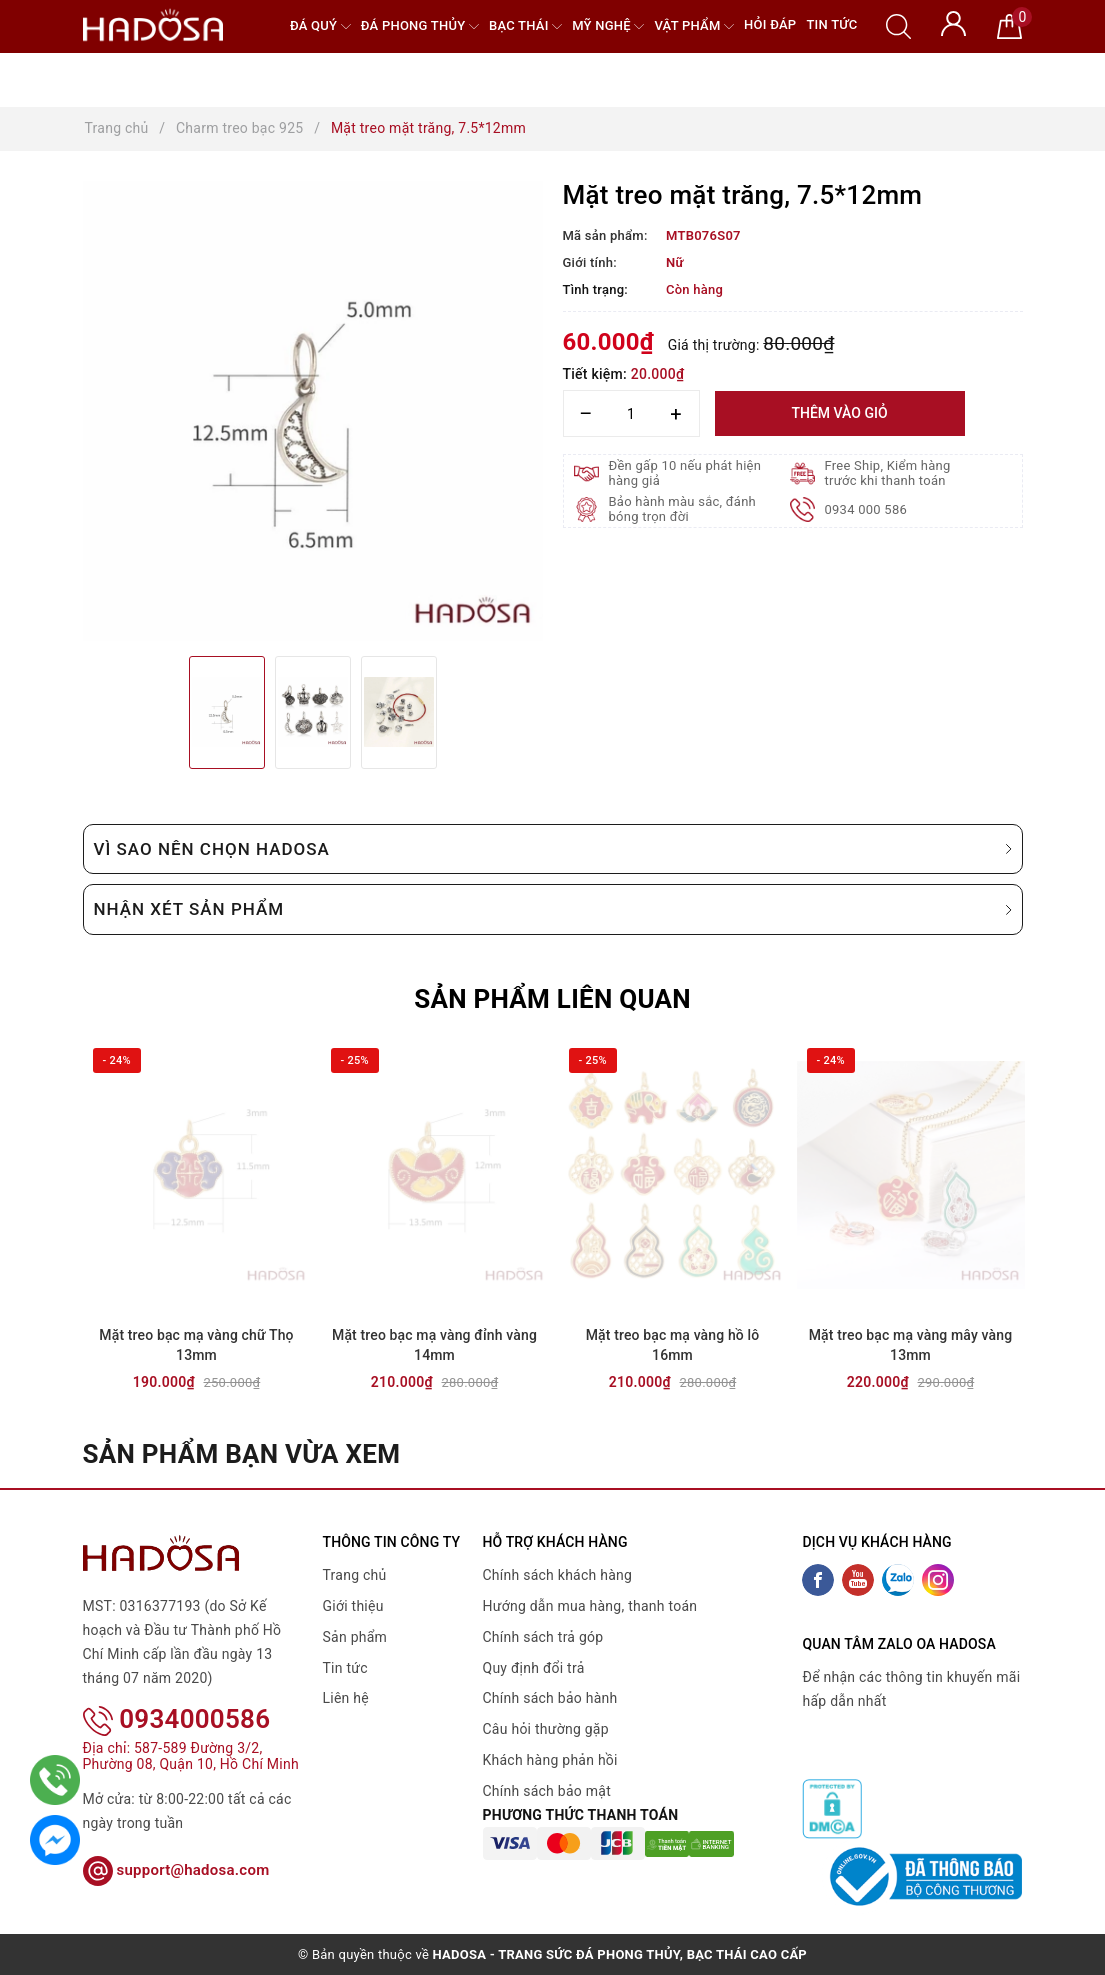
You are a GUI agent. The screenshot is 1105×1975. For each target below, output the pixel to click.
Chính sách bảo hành (550, 1698)
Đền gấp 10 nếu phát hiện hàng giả (685, 473)
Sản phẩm (355, 1637)
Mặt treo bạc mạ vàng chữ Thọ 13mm (196, 1345)
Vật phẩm (694, 26)
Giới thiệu (353, 1606)
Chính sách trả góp (543, 1637)
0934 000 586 (866, 509)
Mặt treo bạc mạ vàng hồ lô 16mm (673, 1345)
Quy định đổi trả (534, 1668)
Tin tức (831, 24)
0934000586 (177, 1693)
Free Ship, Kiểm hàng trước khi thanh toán (888, 473)
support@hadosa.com (176, 1844)
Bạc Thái (525, 26)
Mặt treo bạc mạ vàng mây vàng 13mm (911, 1345)
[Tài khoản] (953, 22)
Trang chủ (355, 1575)
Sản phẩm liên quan (552, 999)
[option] (313, 411)
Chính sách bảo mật (547, 1791)
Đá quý (320, 26)
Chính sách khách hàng (558, 1575)
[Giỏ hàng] (1009, 25)
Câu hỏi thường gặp (546, 1729)
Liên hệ (346, 1698)
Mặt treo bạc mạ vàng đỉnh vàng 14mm (434, 1345)
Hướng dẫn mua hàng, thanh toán (590, 1606)
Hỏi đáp (770, 24)
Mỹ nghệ (608, 26)
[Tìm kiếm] (898, 25)
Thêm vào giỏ (839, 413)
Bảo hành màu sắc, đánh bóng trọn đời (683, 509)
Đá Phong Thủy (420, 26)
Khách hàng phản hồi (550, 1760)
